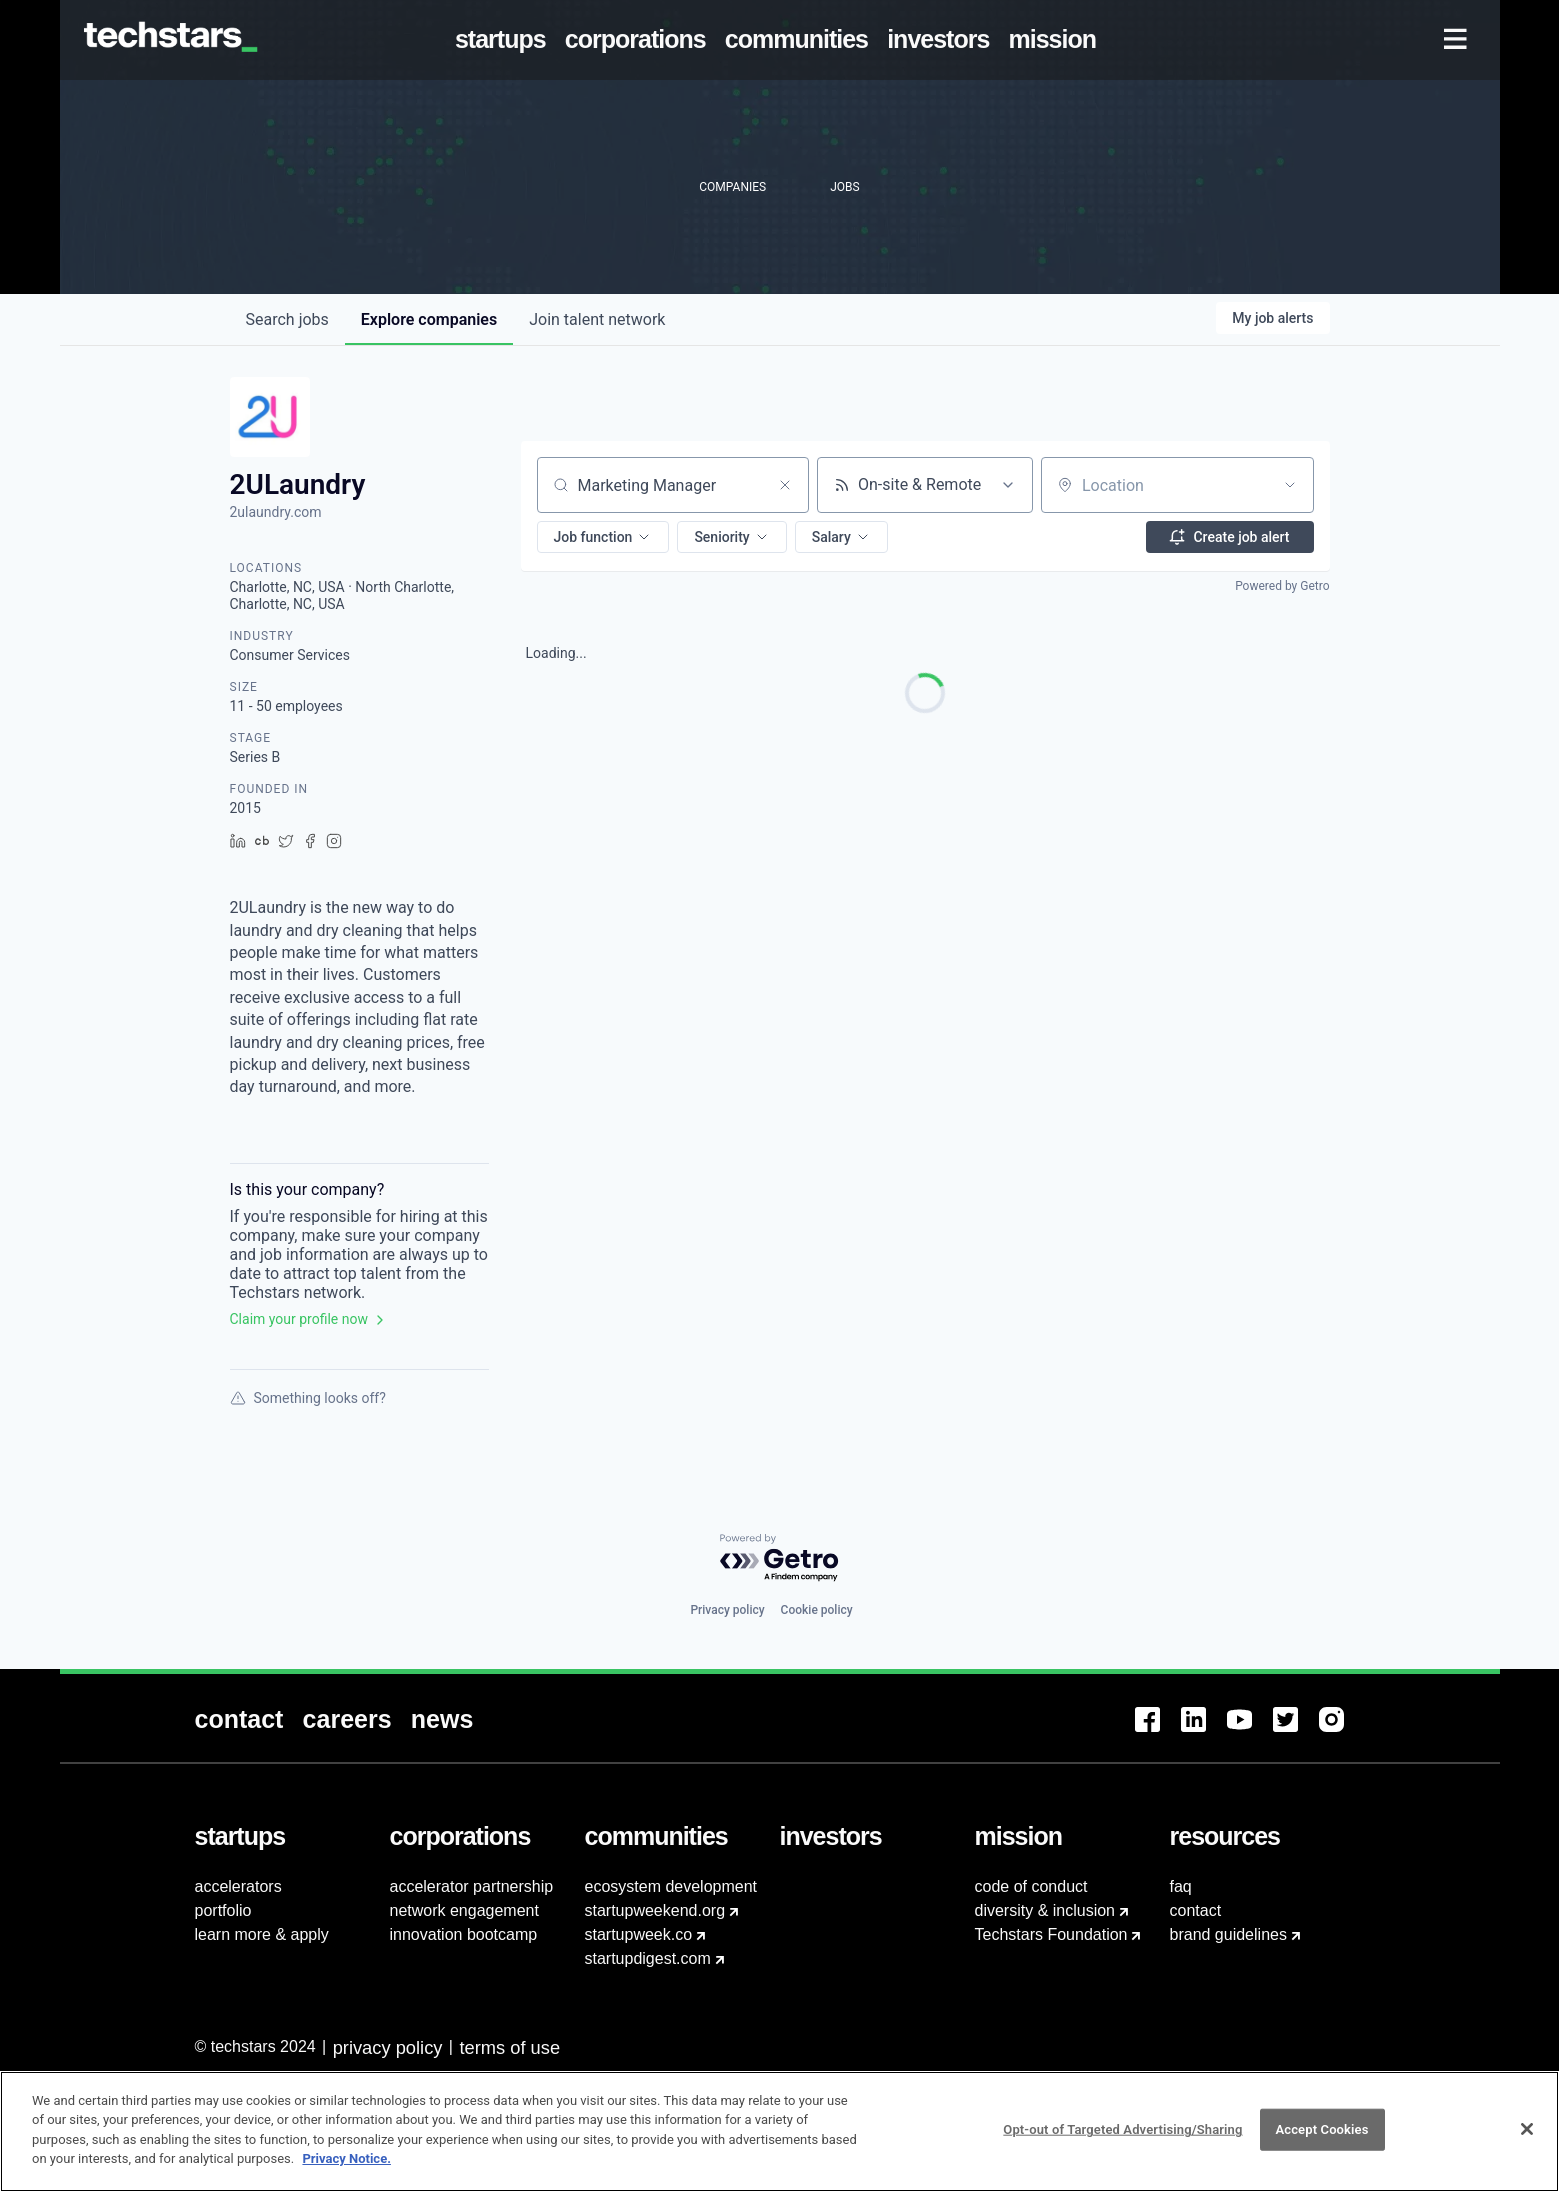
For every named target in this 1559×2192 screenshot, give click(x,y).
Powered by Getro (1282, 586)
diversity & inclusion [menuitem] (1045, 1910)
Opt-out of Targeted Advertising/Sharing (1122, 2140)
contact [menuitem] (1196, 1910)
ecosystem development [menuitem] (671, 1886)
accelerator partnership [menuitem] (472, 1886)
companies (429, 319)
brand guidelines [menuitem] (1228, 1934)
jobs (287, 319)
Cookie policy (817, 1610)
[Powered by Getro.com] (780, 1558)
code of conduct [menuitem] (1031, 1886)
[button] (603, 537)
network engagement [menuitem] (464, 1910)
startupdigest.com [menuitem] (648, 1958)
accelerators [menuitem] (238, 1886)
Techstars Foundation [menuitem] (1051, 1934)
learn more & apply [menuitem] (262, 1934)
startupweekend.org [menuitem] (655, 1910)
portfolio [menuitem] (223, 1910)
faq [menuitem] (1181, 1886)
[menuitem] (504, 40)
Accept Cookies (1321, 2140)
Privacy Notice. (346, 2169)
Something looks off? (308, 1398)
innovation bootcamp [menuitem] (464, 1934)
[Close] (1527, 2140)
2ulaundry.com (276, 512)
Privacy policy (727, 1610)
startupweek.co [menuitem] (639, 1934)
